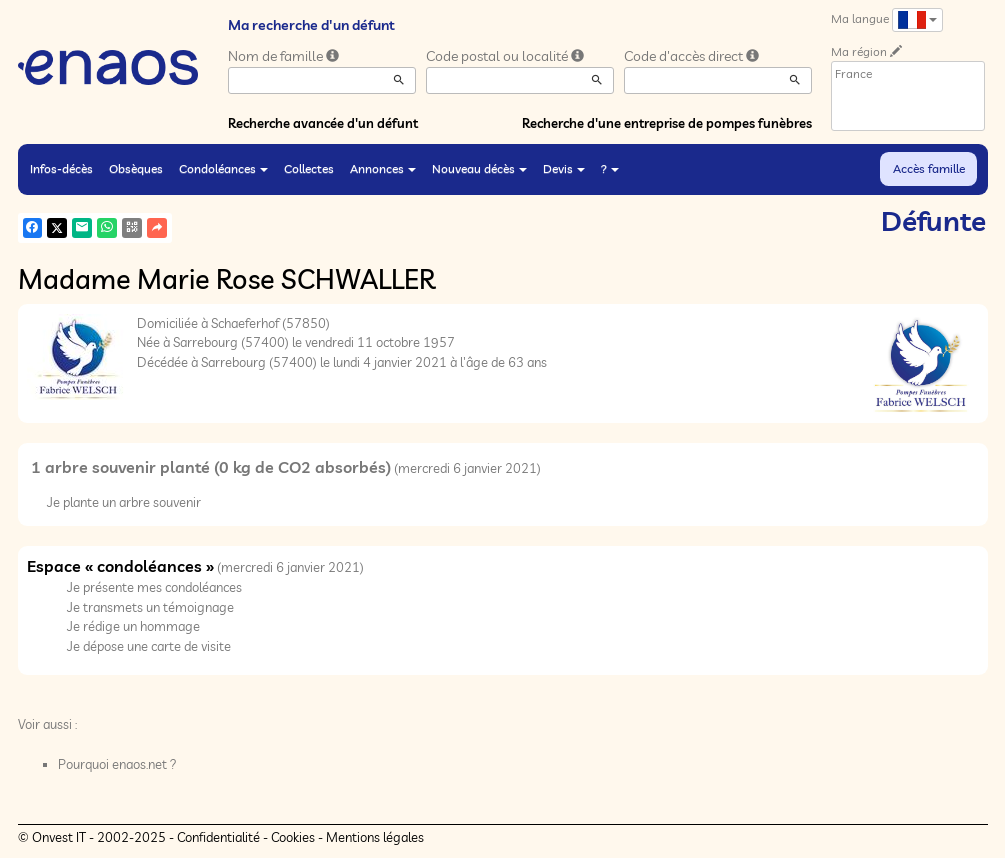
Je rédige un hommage (133, 626)
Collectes (309, 168)
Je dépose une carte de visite (149, 646)
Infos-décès (61, 168)
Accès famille (929, 168)
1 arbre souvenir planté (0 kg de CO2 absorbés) (211, 467)
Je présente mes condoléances (154, 587)
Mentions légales (375, 837)
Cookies (293, 837)
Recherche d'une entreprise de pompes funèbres (667, 123)
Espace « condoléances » (120, 566)
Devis (564, 168)
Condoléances (223, 168)
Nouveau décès (479, 168)
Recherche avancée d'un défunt (323, 123)
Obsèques (136, 168)
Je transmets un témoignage (150, 607)
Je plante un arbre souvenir (124, 502)
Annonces (383, 168)
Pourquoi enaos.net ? (117, 764)
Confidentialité (218, 837)
